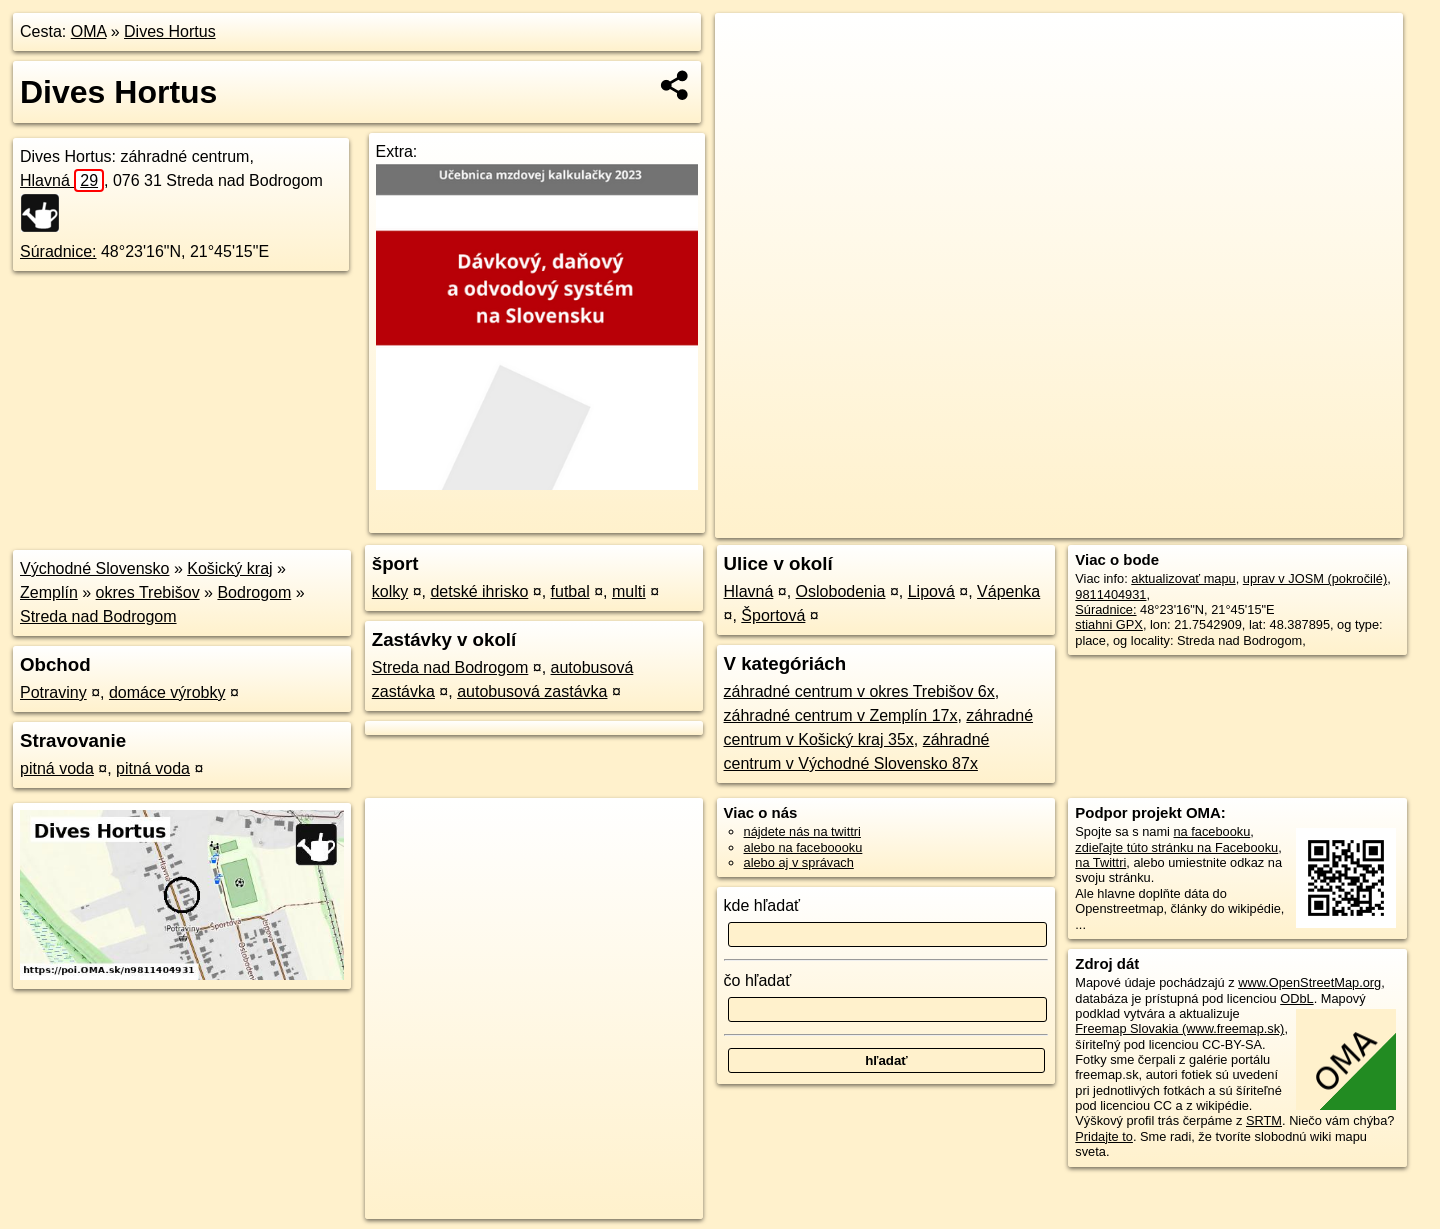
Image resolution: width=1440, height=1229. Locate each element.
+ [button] (749, 47)
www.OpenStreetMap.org (1309, 982)
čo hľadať (758, 980)
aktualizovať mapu (1183, 578)
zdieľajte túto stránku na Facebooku (1176, 847)
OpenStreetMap (1058, 523)
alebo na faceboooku (803, 847)
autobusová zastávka (532, 691)
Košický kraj (229, 568)
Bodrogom (254, 592)
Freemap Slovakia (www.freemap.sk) (1179, 1028)
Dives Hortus (170, 31)
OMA (89, 31)
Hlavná (62, 180)
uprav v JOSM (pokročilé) (1315, 578)
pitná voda (57, 768)
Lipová (931, 591)
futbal (570, 591)
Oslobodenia (841, 591)
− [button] (749, 78)
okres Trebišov (148, 592)
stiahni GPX (1109, 624)
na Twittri (1100, 862)
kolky (390, 591)
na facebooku (1211, 831)
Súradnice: (58, 251)
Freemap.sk (1161, 523)
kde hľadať (762, 905)
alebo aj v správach (799, 862)
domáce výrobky (167, 692)
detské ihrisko (479, 591)
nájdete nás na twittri (802, 831)
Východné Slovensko (94, 568)
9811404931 (1110, 594)
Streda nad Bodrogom (98, 616)
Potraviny (53, 692)
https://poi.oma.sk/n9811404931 (1313, 523)
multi (629, 591)
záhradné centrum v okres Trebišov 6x (859, 691)
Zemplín (49, 592)
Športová (773, 615)
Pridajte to (1104, 1136)
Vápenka (1008, 591)
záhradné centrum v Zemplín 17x (841, 715)
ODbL (1296, 998)
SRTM (1264, 1120)
